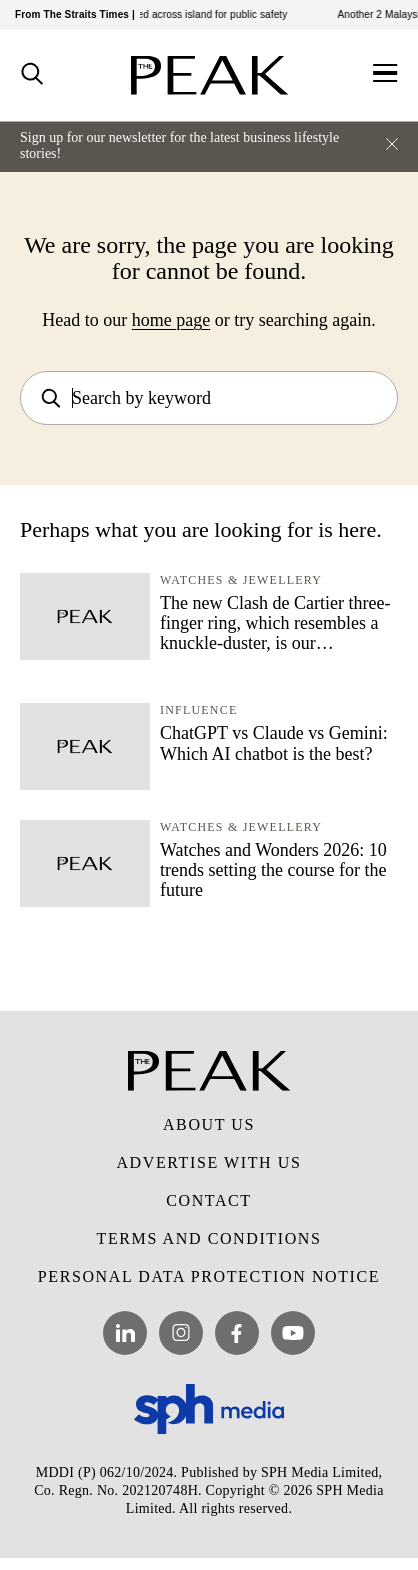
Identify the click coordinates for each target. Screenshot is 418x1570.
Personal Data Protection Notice (209, 1276)
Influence (198, 710)
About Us (209, 1124)
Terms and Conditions (209, 1238)
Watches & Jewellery (241, 580)
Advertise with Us (208, 1162)
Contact (208, 1200)
